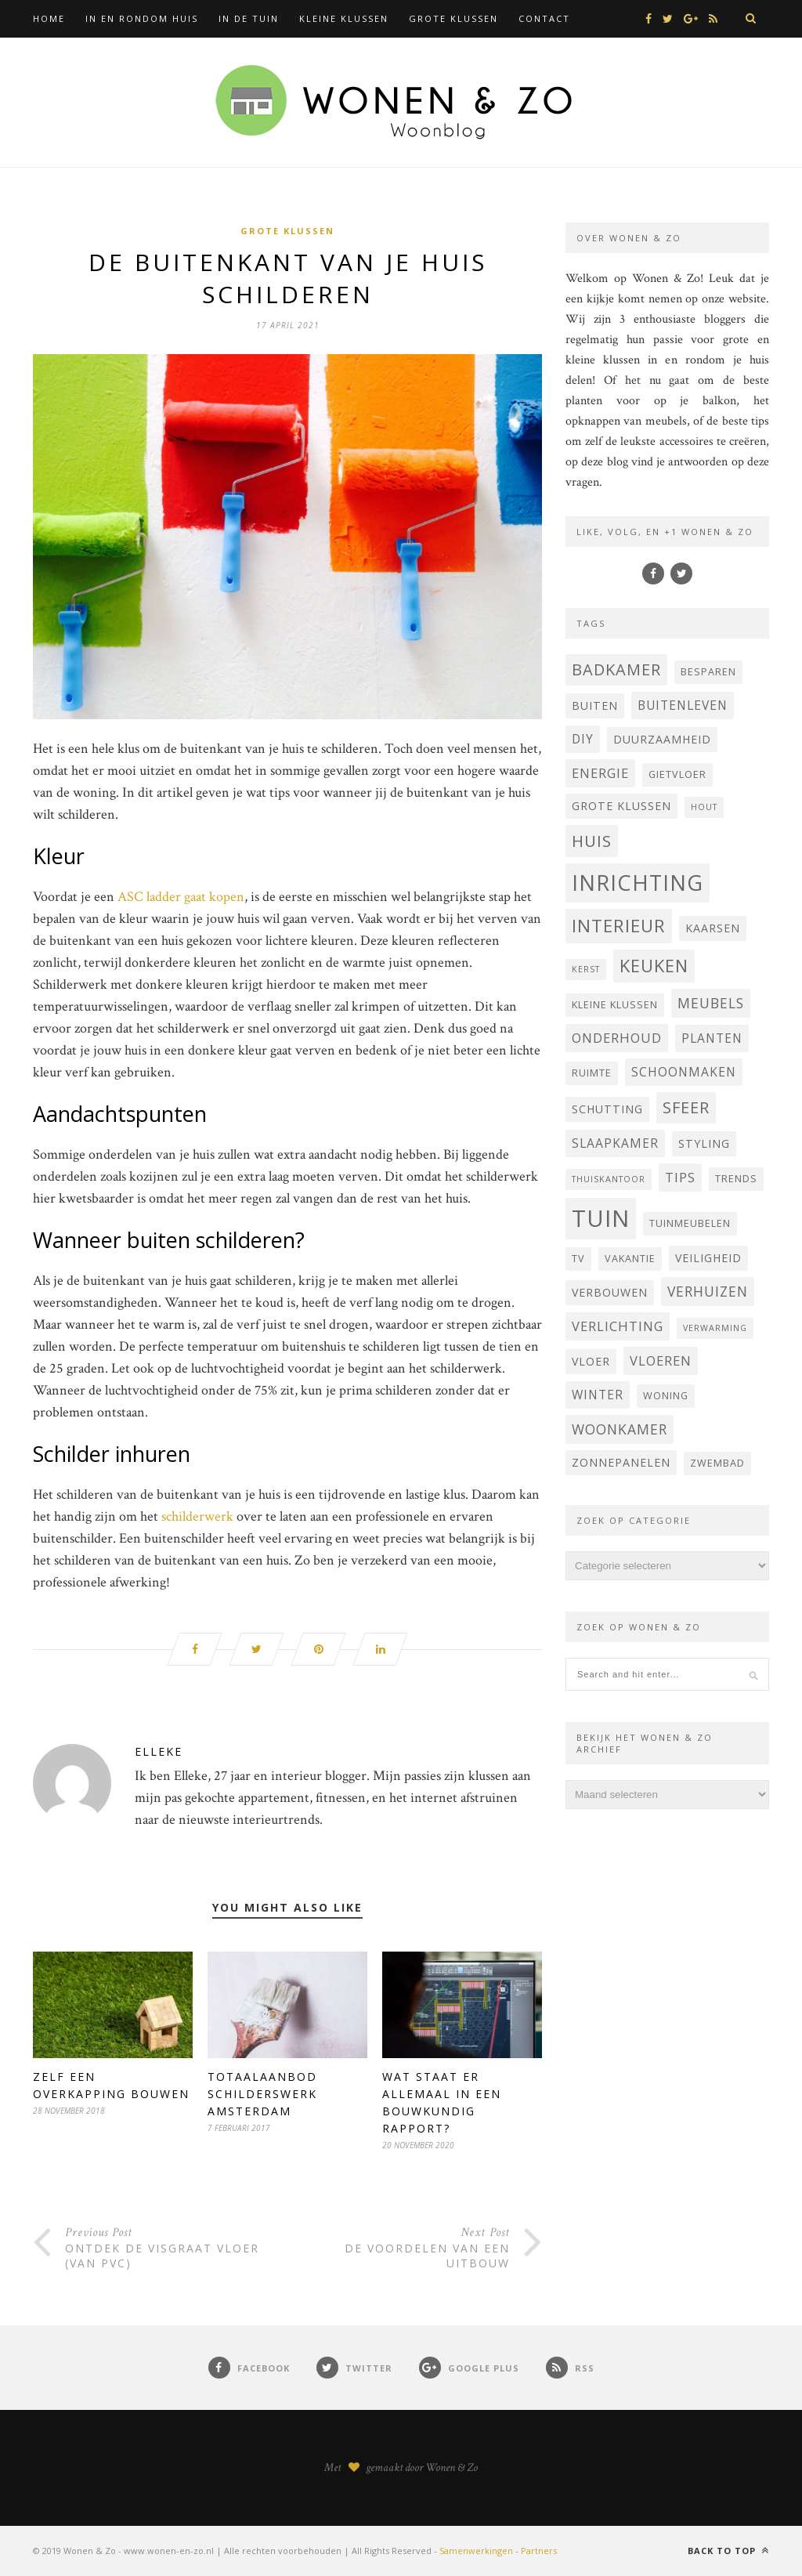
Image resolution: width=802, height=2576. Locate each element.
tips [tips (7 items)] (680, 1177)
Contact (544, 18)
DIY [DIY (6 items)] (583, 738)
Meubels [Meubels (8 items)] (710, 1002)
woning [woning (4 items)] (665, 1395)
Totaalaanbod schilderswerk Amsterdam (262, 2093)
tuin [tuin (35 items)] (601, 1218)
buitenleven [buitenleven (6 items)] (683, 705)
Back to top (728, 2550)
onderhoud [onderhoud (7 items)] (617, 1038)
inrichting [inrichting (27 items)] (637, 882)
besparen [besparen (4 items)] (708, 671)
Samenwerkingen (476, 2550)
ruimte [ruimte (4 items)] (592, 1073)
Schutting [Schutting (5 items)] (607, 1109)
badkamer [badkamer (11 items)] (616, 669)
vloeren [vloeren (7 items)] (661, 1360)
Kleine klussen (343, 18)
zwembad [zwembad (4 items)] (717, 1463)
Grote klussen (453, 18)
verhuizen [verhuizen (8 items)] (707, 1291)
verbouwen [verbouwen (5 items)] (610, 1292)
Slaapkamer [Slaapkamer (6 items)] (615, 1143)
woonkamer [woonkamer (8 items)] (619, 1429)
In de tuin (249, 18)
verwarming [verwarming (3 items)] (715, 1327)
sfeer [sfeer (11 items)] (686, 1107)
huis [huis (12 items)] (592, 841)
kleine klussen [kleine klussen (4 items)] (615, 1004)
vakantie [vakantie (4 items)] (630, 1258)
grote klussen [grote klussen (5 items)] (621, 805)
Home (49, 18)
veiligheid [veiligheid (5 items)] (708, 1257)
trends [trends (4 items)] (736, 1178)
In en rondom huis (141, 18)
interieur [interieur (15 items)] (619, 926)
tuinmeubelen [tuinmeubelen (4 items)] (690, 1223)
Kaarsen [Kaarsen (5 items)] (712, 928)
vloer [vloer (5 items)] (591, 1361)
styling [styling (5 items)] (704, 1143)
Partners (539, 2550)
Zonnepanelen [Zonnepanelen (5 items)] (621, 1462)
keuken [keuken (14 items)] (654, 965)
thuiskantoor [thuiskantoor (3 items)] (608, 1179)
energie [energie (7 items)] (600, 773)
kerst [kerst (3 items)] (586, 969)
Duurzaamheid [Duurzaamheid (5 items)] (662, 739)
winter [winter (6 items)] (597, 1394)
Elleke (158, 1751)
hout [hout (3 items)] (704, 806)
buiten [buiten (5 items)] (595, 705)
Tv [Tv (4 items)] (578, 1258)
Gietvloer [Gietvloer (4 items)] (677, 774)
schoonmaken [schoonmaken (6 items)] (683, 1071)
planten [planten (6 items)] (711, 1038)
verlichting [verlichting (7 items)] (617, 1326)
